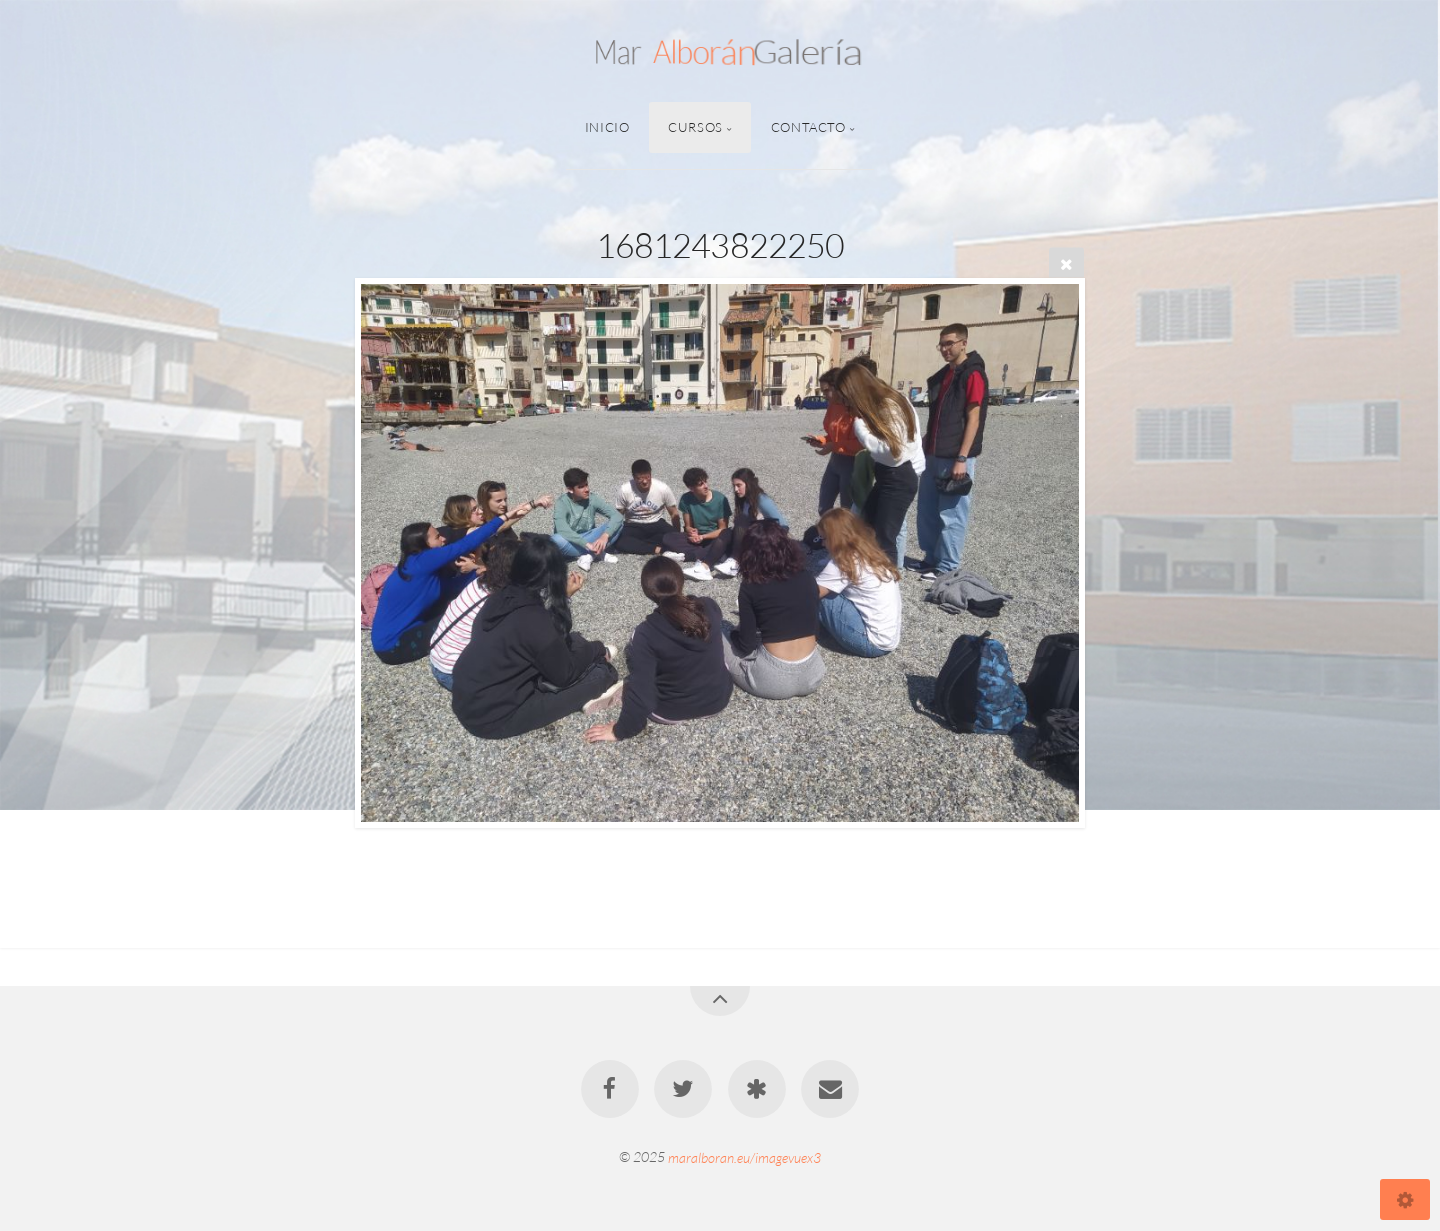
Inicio (607, 127)
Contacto (808, 127)
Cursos (695, 127)
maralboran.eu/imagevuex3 (744, 1156)
